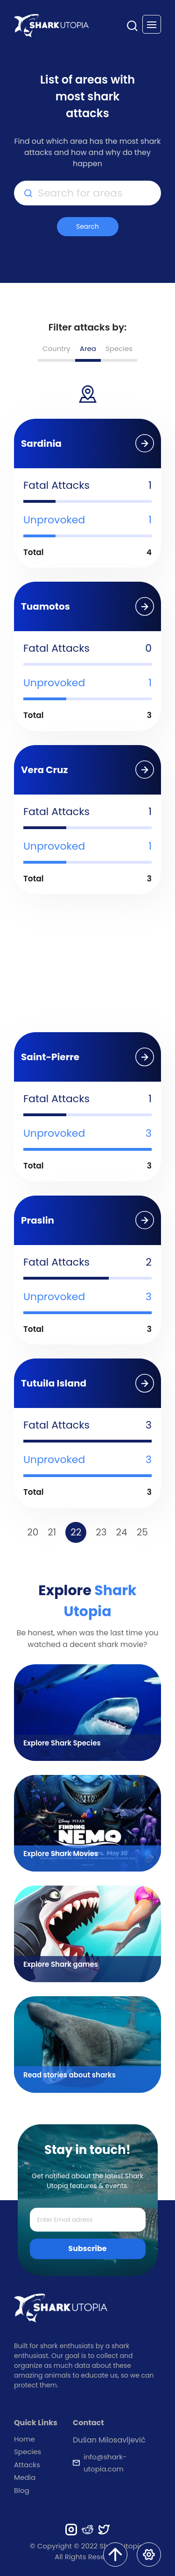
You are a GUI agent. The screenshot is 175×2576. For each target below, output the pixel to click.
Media (24, 2477)
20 (32, 1532)
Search (87, 226)
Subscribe (87, 2248)
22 (75, 1532)
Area (88, 348)
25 (142, 1532)
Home (24, 2439)
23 (101, 1532)
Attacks (27, 2465)
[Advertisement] (88, 966)
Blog (21, 2490)
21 (52, 1532)
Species (119, 348)
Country (56, 348)
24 (121, 1532)
